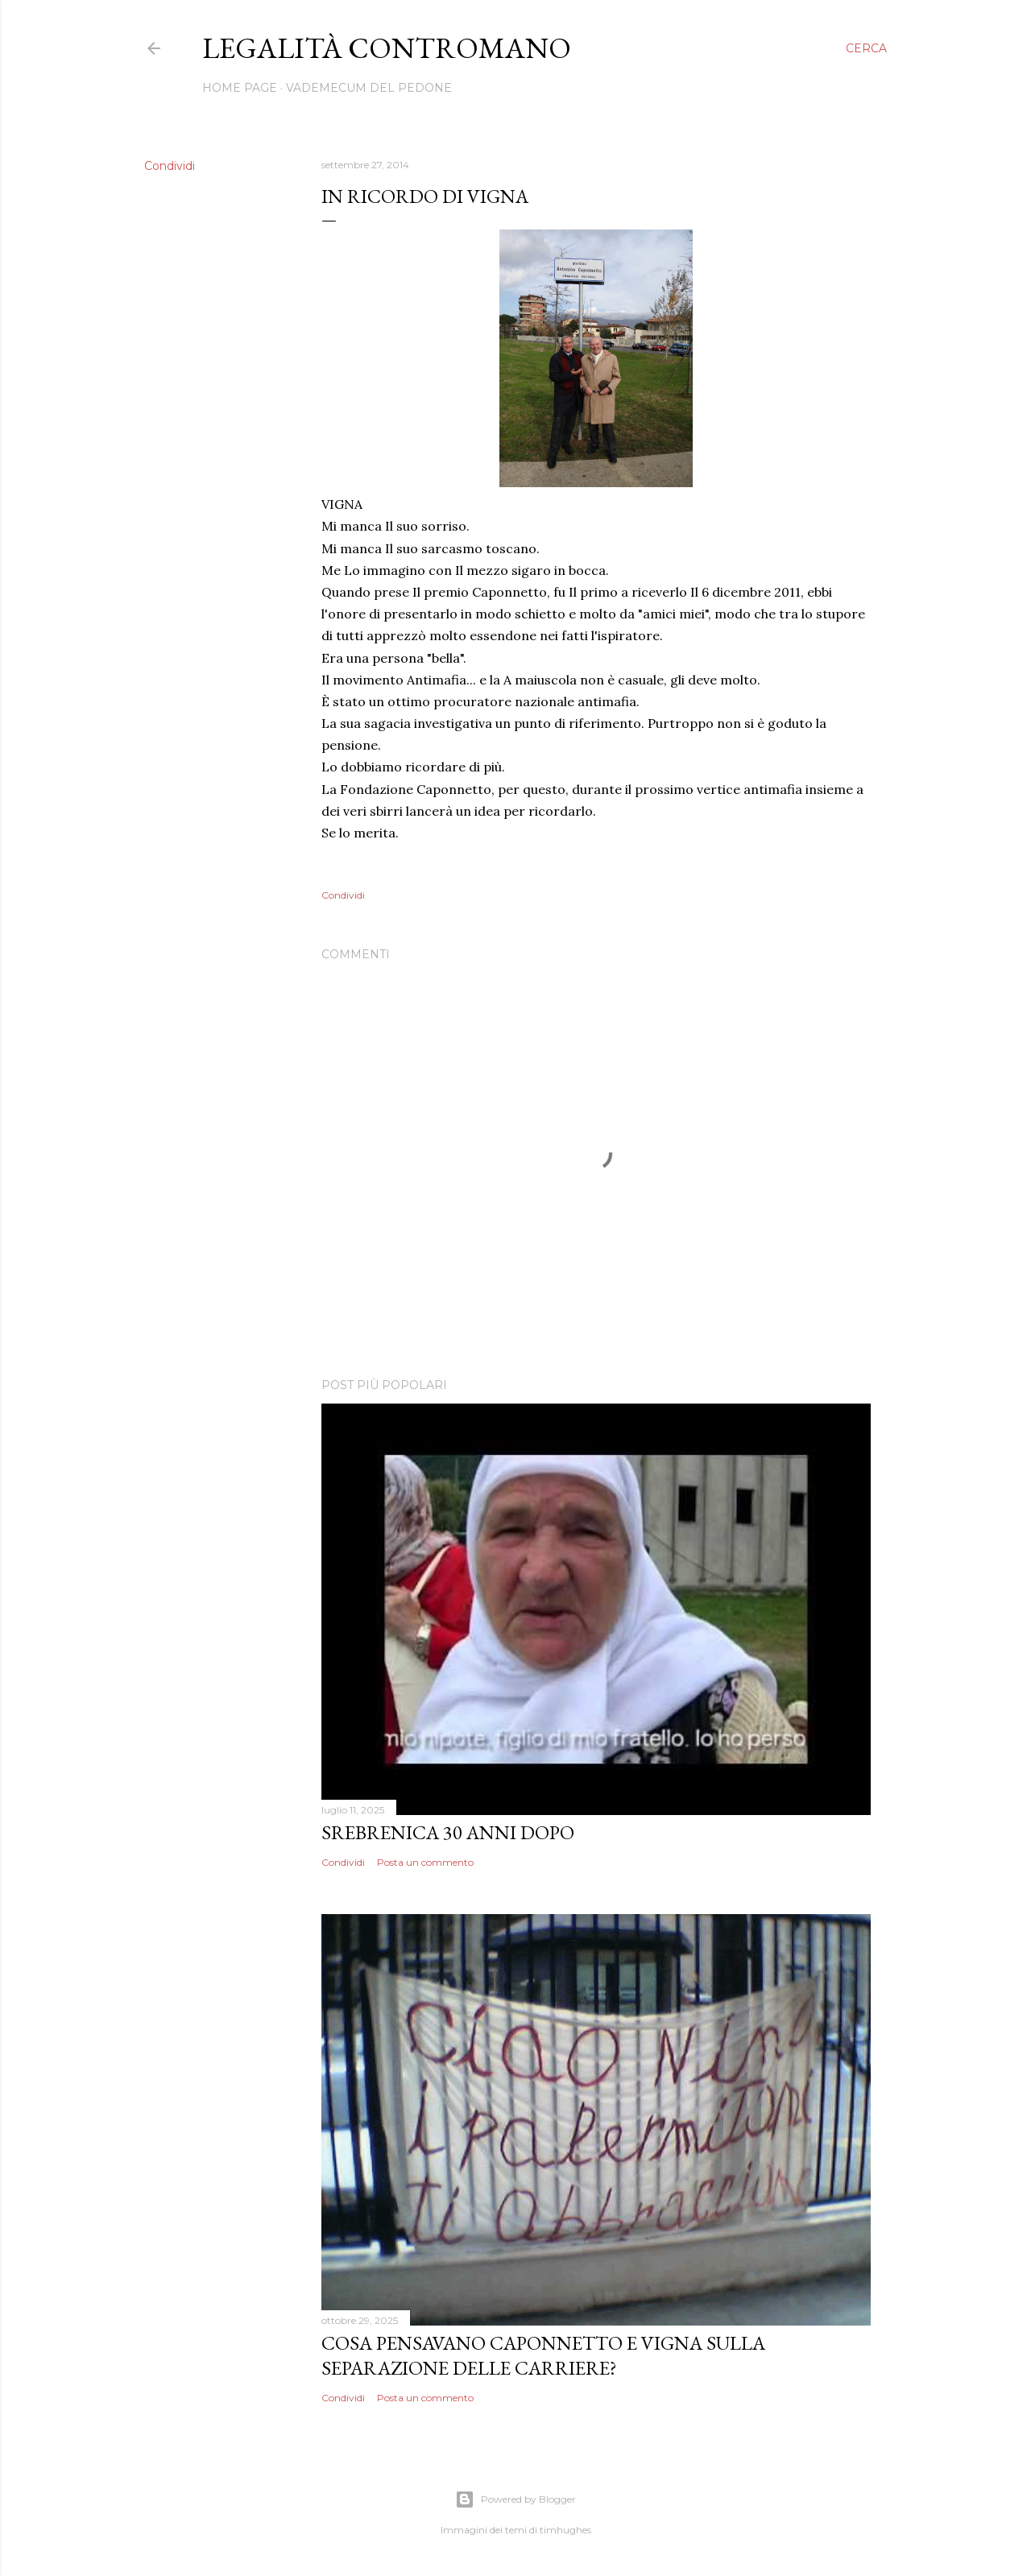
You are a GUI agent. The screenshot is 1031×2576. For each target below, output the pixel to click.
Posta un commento (425, 1862)
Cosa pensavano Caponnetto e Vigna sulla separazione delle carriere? (543, 2355)
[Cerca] (866, 48)
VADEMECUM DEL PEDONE (369, 88)
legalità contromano (386, 48)
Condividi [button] (169, 166)
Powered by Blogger (515, 2499)
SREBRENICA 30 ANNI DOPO (447, 1832)
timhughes (565, 2530)
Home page (239, 88)
